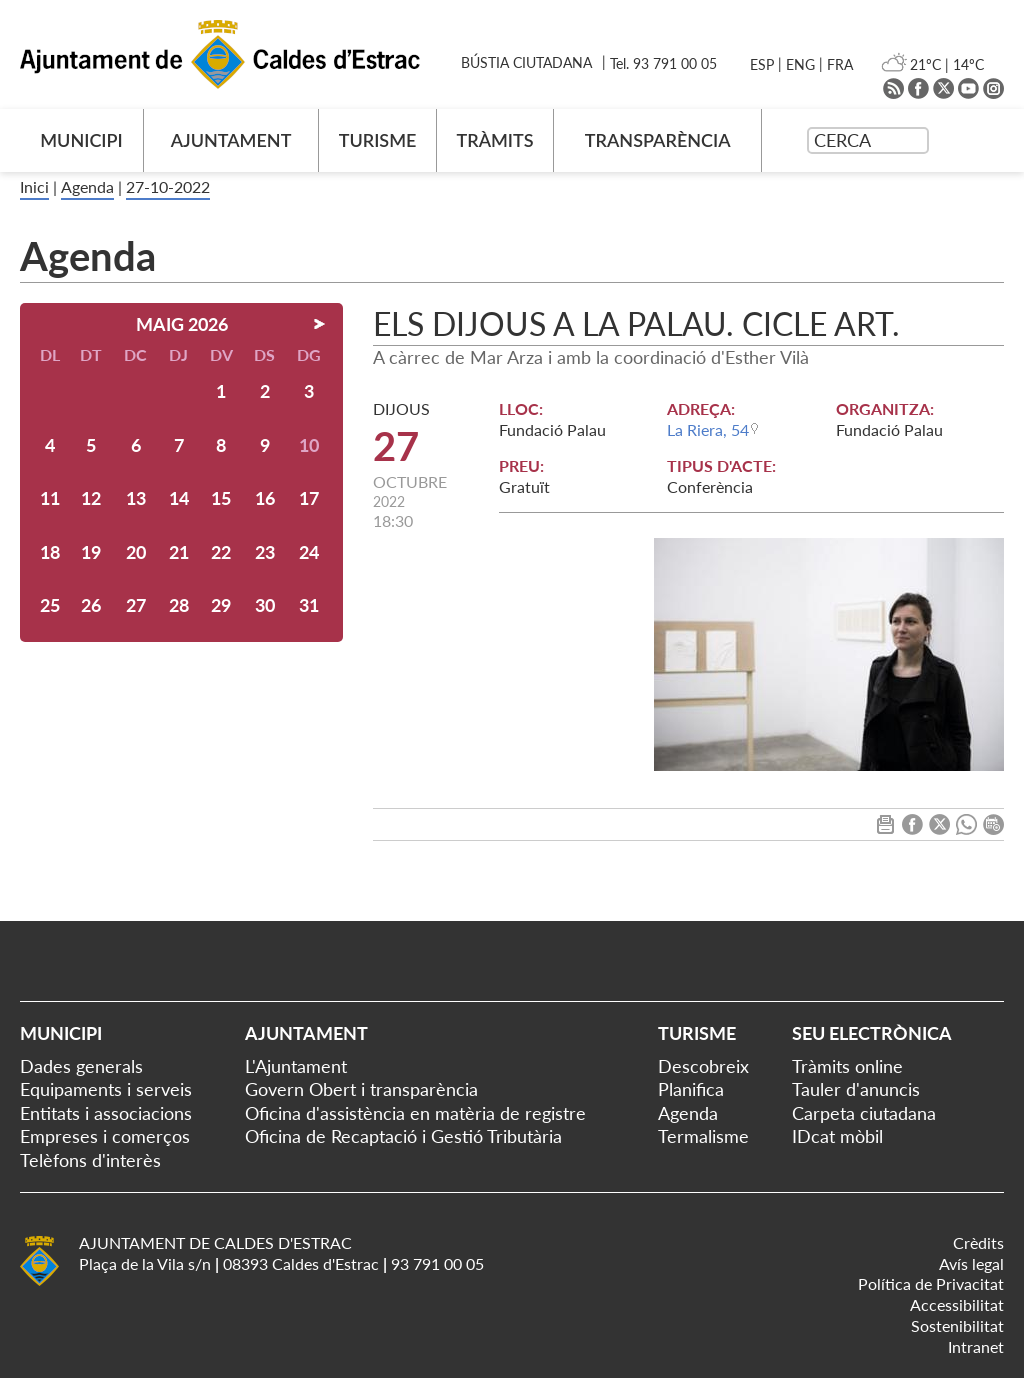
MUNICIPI (81, 140)
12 (91, 498)
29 (221, 605)
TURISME (378, 140)
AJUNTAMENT (231, 140)
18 (50, 552)
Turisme (697, 1033)
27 (136, 605)
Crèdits (978, 1242)
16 (265, 498)
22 (221, 552)
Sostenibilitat (957, 1325)
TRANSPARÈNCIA (658, 140)
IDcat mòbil (837, 1136)
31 (309, 605)
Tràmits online (847, 1066)
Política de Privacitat (931, 1283)
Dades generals (81, 1066)
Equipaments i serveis (106, 1089)
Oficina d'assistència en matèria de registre (415, 1113)
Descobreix (703, 1066)
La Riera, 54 (708, 429)
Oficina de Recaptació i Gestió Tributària (403, 1136)
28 (179, 605)
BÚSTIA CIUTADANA (526, 62)
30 (265, 605)
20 (136, 552)
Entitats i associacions (106, 1113)
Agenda (87, 186)
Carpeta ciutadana (864, 1113)
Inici (34, 186)
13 (136, 498)
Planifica (691, 1089)
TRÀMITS (494, 140)
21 (179, 552)
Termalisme (703, 1136)
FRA (840, 64)
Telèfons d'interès (90, 1160)
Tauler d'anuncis (856, 1089)
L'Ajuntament (296, 1066)
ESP (762, 64)
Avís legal (971, 1263)
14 (179, 498)
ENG (800, 64)
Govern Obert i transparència (361, 1089)
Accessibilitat (957, 1304)
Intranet (976, 1346)
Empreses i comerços (105, 1136)
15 (221, 498)
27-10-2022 (168, 186)
